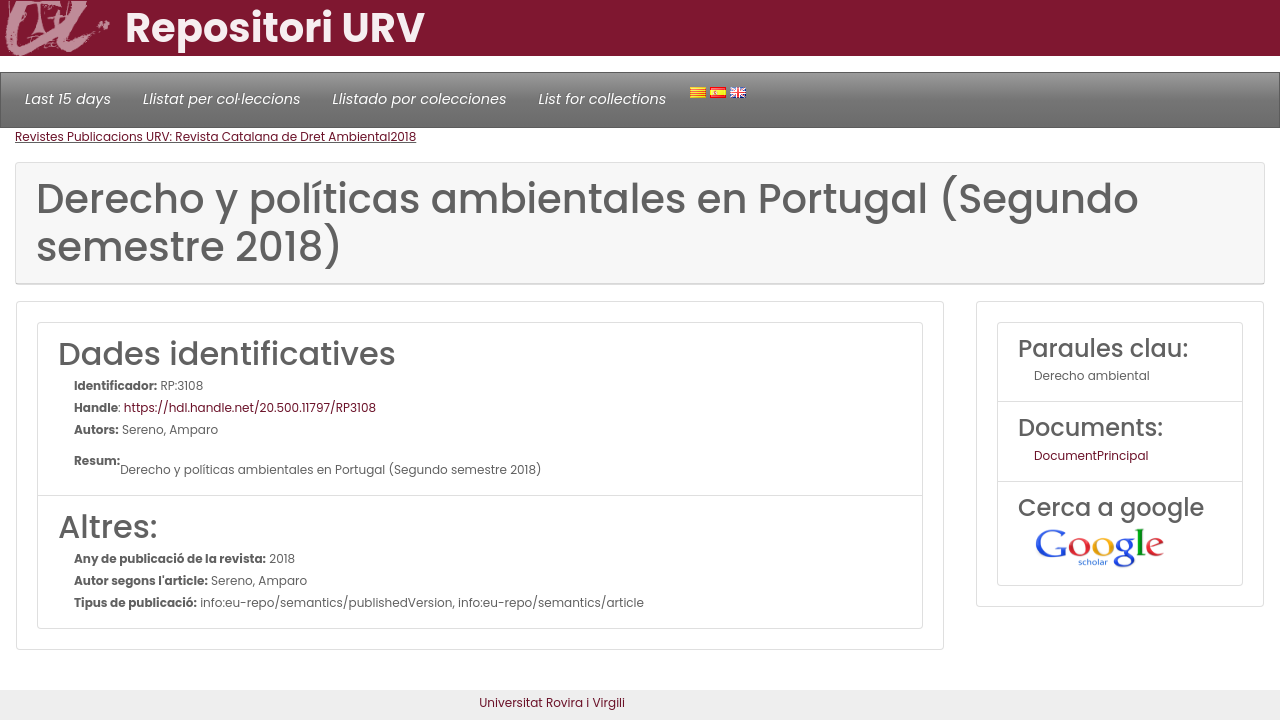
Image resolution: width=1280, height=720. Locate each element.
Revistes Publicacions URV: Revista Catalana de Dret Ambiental (202, 136)
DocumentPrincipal (1091, 455)
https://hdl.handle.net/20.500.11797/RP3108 (250, 407)
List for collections (602, 99)
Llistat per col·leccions (222, 99)
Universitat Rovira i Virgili (552, 702)
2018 (403, 136)
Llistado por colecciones (420, 99)
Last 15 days (68, 99)
